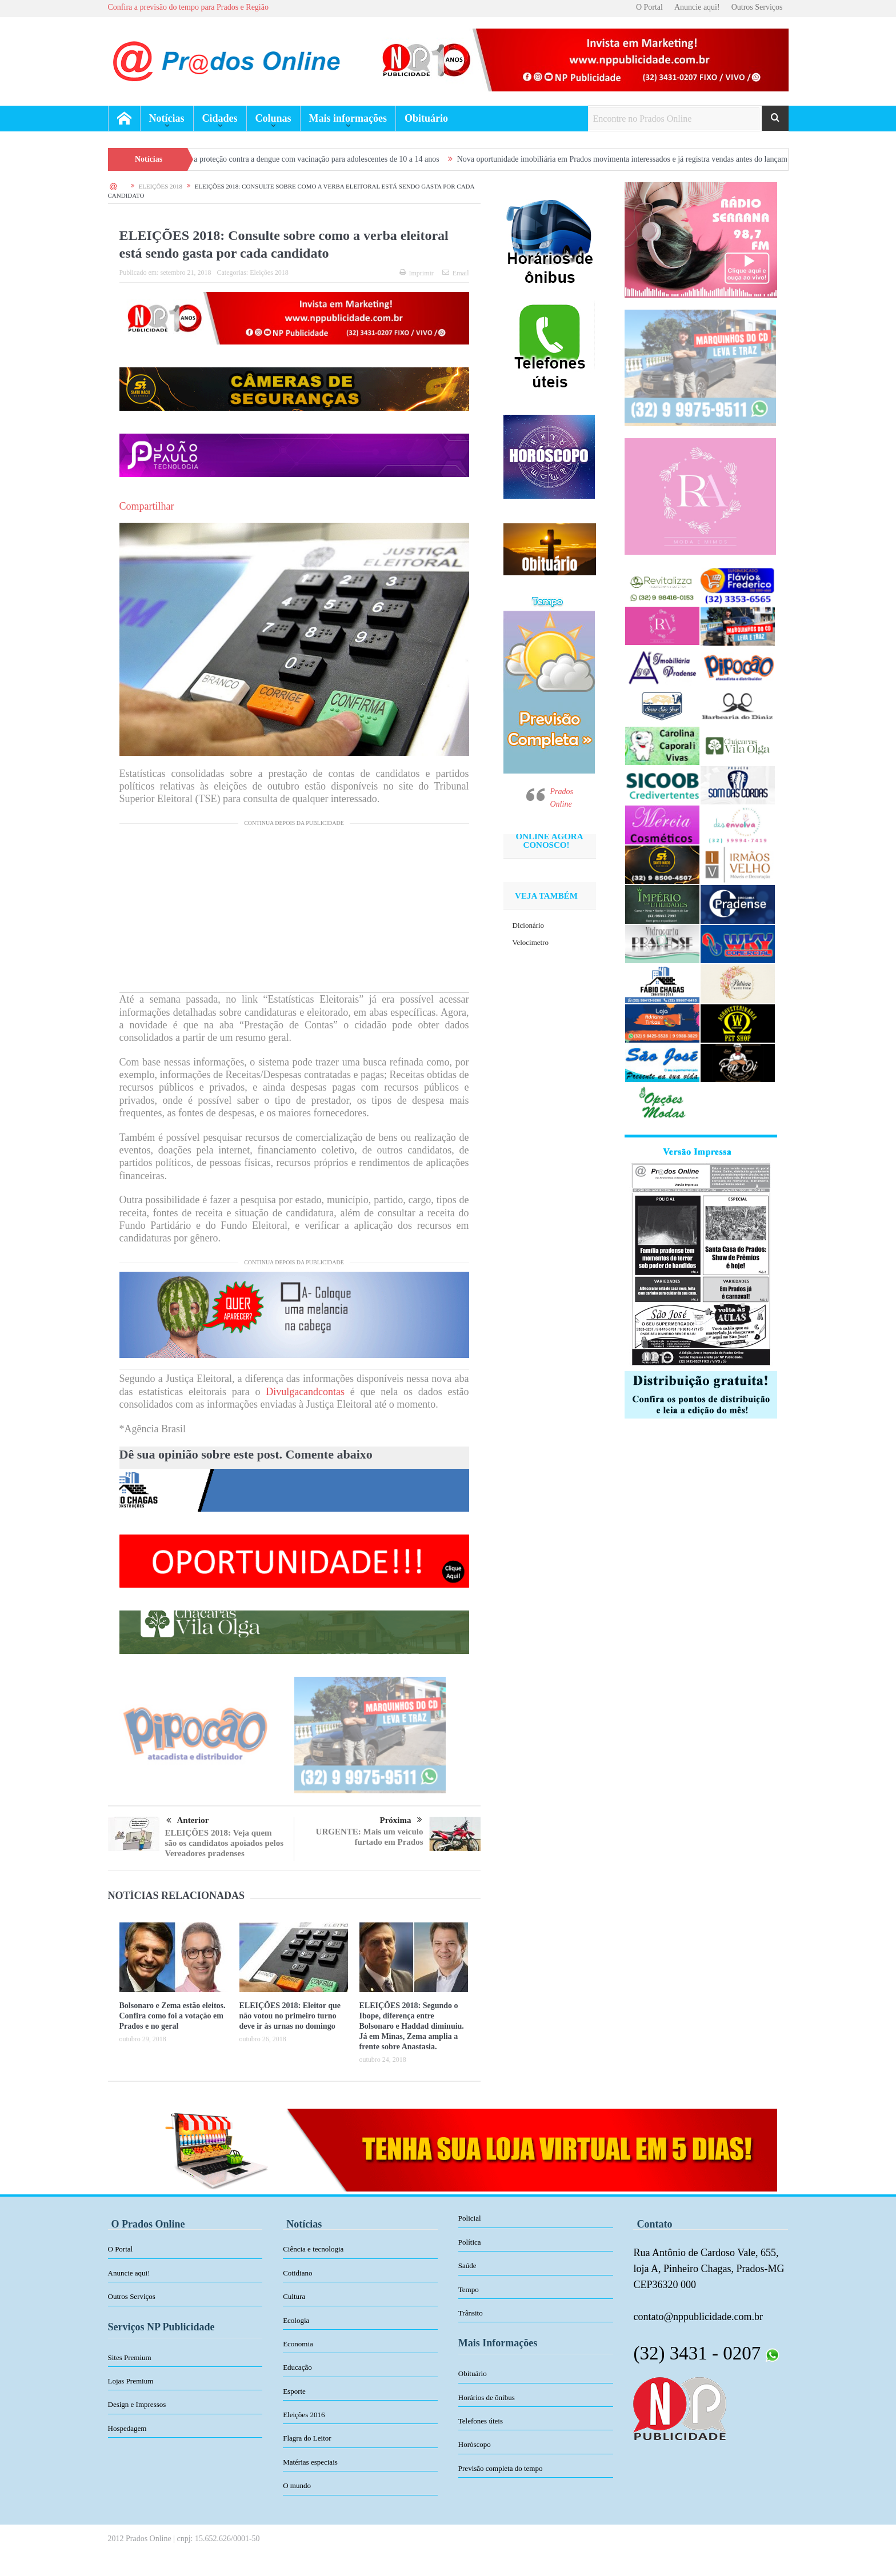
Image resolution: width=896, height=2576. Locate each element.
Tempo (468, 2289)
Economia (298, 2343)
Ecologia (296, 2320)
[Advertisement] (294, 912)
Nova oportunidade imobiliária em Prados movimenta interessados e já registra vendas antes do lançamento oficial (654, 159)
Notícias (167, 118)
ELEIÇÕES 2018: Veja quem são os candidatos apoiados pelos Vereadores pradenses (224, 1843)
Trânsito (470, 2313)
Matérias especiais (310, 2462)
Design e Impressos (137, 2404)
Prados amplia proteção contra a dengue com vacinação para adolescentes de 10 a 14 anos (310, 159)
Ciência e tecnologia (313, 2249)
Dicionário (529, 925)
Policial (469, 2218)
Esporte (294, 2391)
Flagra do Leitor (307, 2438)
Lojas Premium (131, 2381)
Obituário (426, 118)
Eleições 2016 (304, 2414)
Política (469, 2242)
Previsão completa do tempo (500, 2468)
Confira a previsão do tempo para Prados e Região (188, 7)
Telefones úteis (480, 2421)
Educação (297, 2367)
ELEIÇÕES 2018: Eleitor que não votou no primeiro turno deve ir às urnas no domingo (290, 2015)
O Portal (649, 7)
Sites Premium (129, 2357)
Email (455, 273)
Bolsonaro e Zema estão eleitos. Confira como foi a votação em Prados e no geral (172, 2015)
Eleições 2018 (269, 273)
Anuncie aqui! (697, 7)
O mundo (297, 2485)
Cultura (294, 2296)
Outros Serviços (757, 7)
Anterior (187, 1820)
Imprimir (416, 273)
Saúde (467, 2265)
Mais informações (348, 118)
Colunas (273, 118)
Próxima (401, 1820)
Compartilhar (146, 506)
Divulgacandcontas (305, 1391)
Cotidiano (297, 2273)
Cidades (220, 118)
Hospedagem (127, 2428)
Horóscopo (474, 2444)
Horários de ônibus (486, 2397)
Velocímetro (531, 942)
